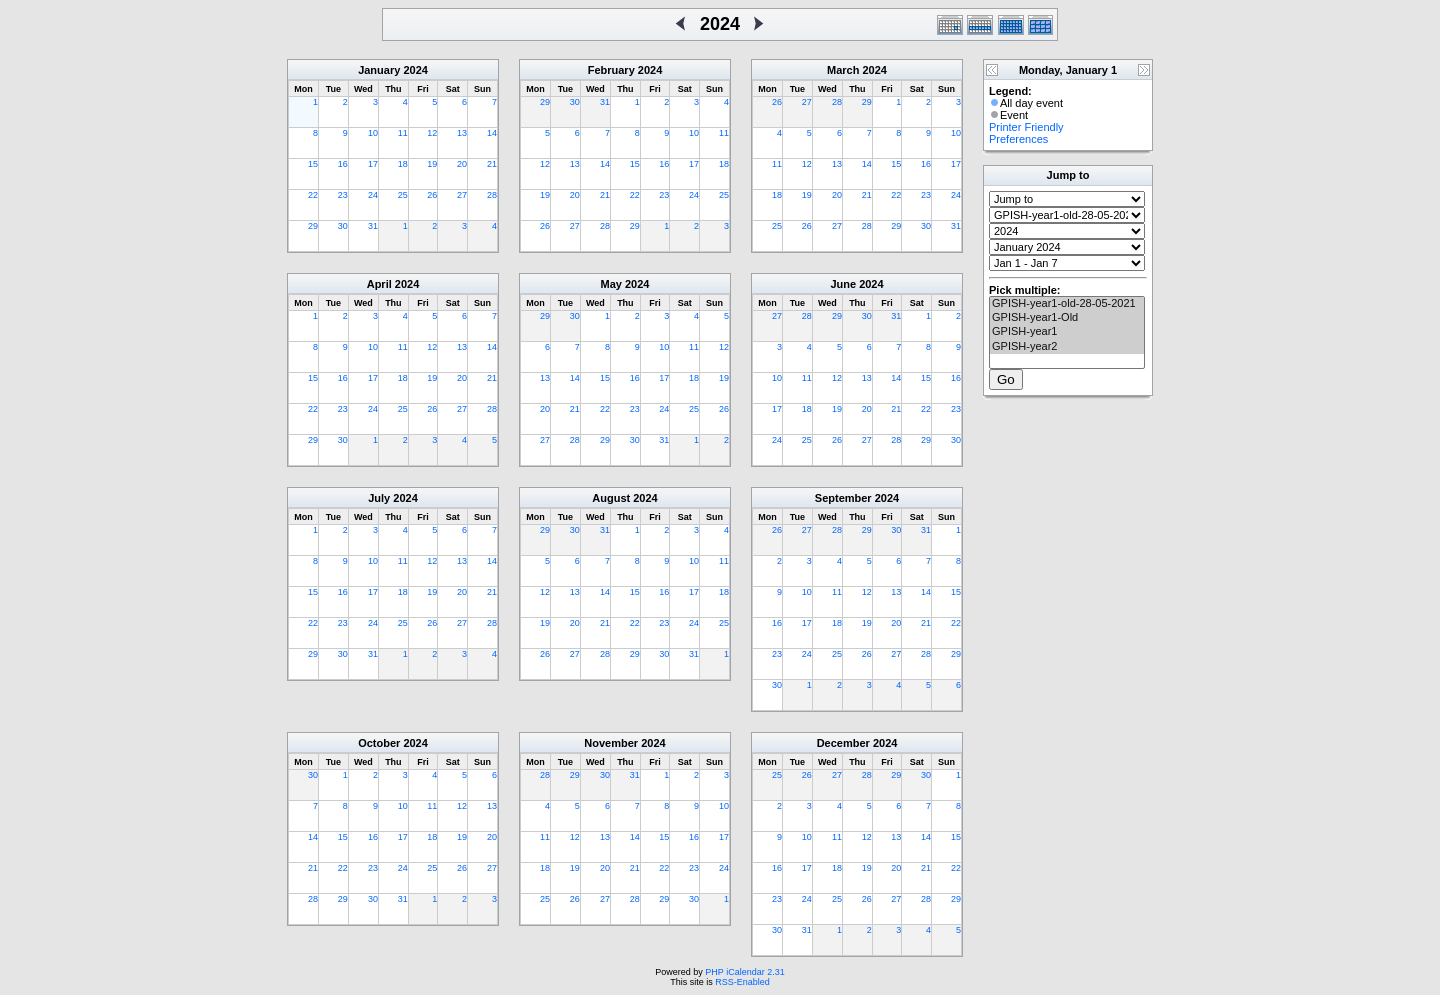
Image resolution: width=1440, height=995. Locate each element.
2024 (415, 70)
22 (313, 195)
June (843, 284)
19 (432, 164)
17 (373, 164)
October (379, 743)
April (379, 284)
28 (492, 195)
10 (373, 133)
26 (432, 195)
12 (432, 133)
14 (492, 133)
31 (373, 226)
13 (462, 133)
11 (403, 133)
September (843, 498)
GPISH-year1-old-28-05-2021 (1067, 304)
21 (492, 164)
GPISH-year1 (1067, 332)
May (611, 284)
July (379, 498)
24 (373, 195)
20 (462, 164)
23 (343, 195)
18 (403, 164)
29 (313, 226)
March (843, 70)
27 (462, 195)
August (611, 498)
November (611, 743)
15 (313, 164)
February (611, 70)
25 (403, 195)
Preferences (1018, 139)
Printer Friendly (1026, 127)
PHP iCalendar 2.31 (744, 972)
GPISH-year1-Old (1067, 318)
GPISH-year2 (1067, 347)
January (379, 70)
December (843, 743)
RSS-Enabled (742, 982)
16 (343, 164)
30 (343, 226)
